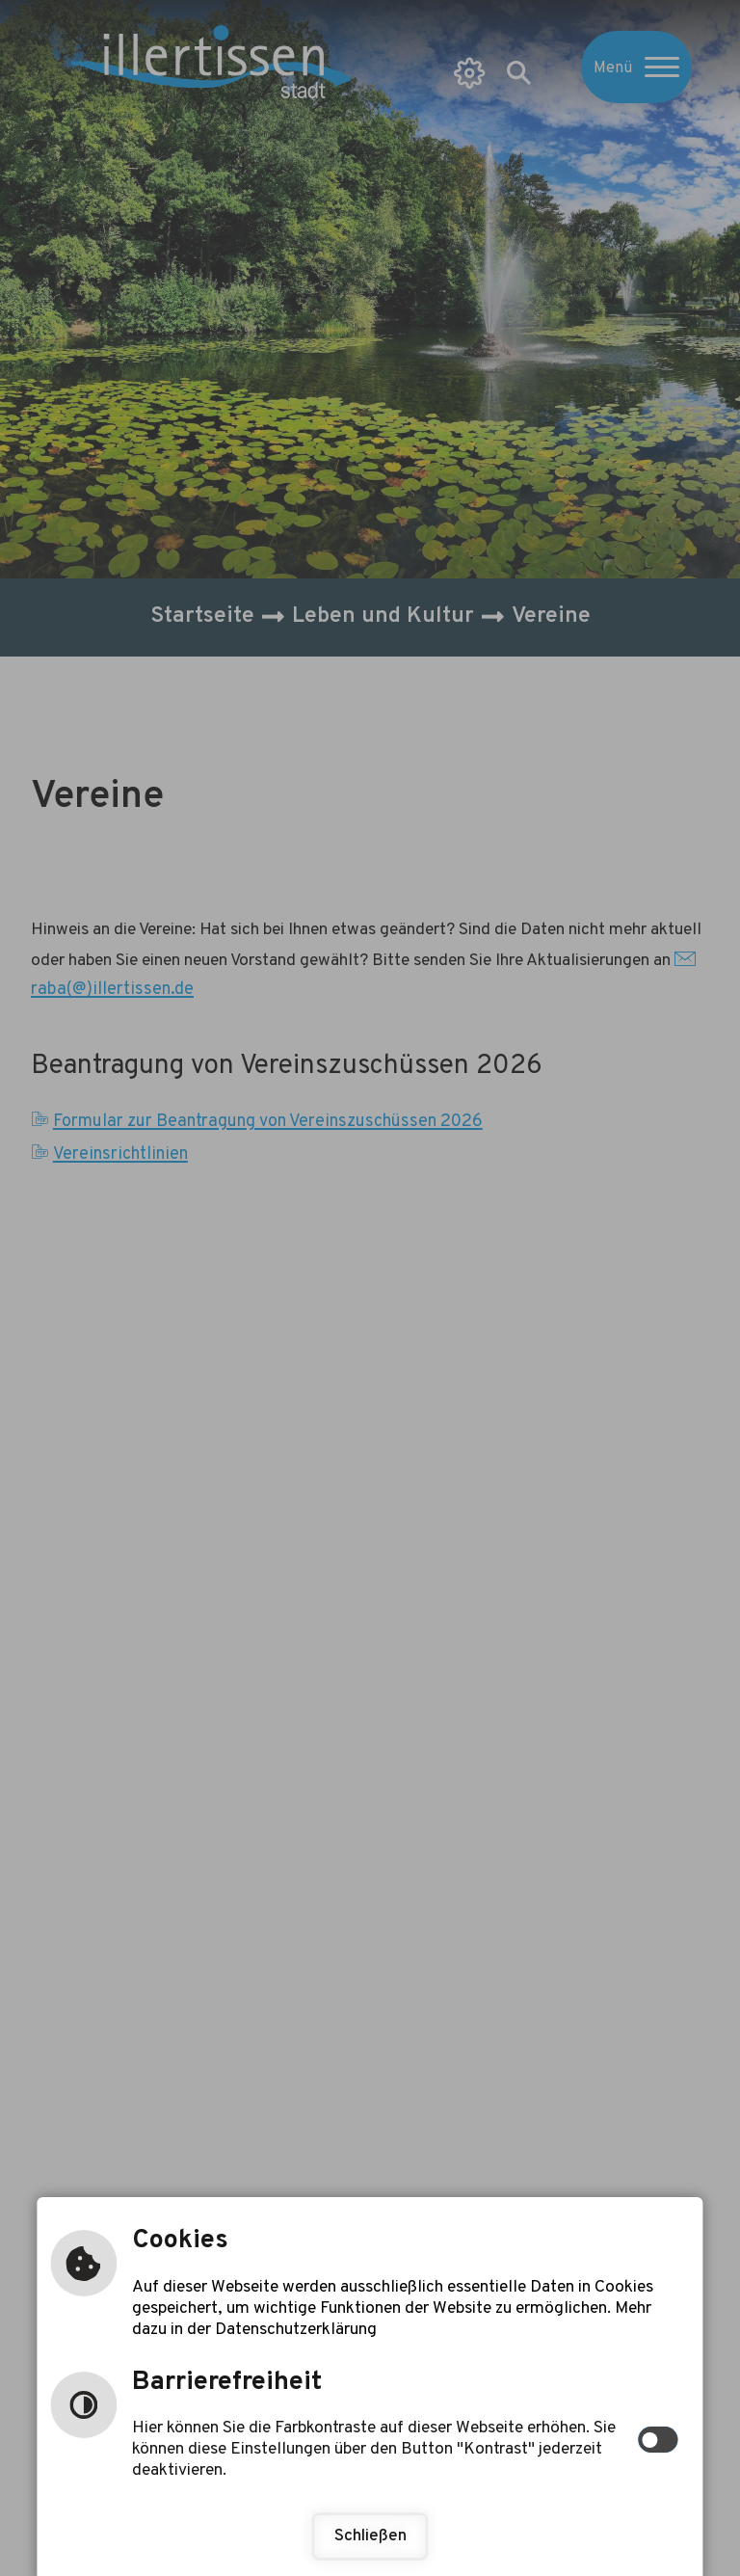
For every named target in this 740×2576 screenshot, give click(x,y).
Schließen (370, 2536)
